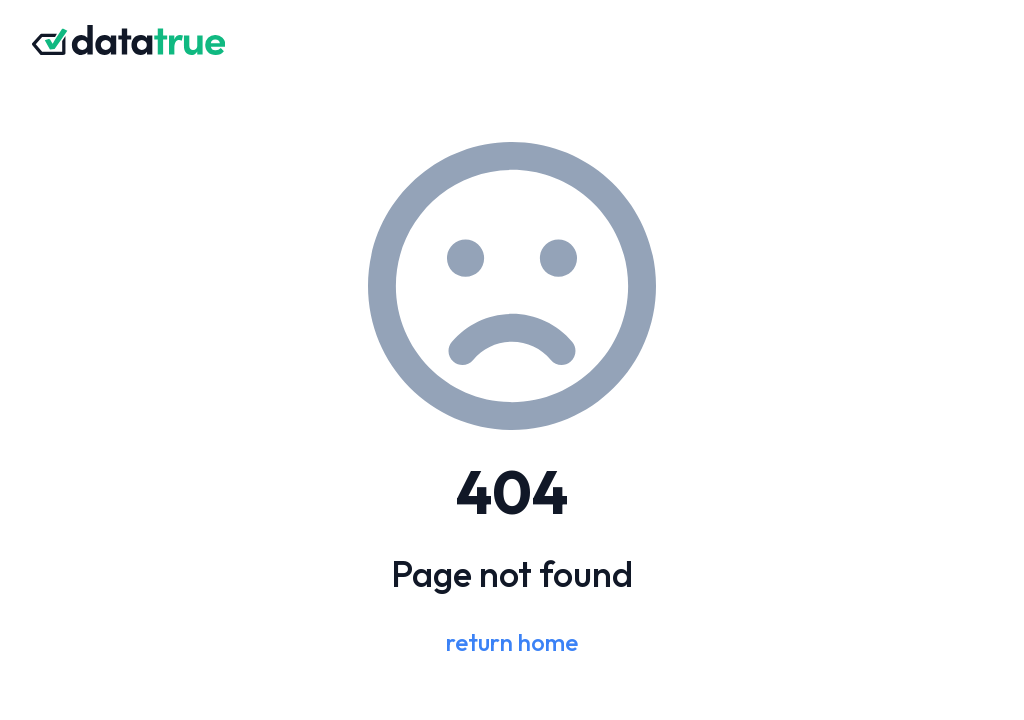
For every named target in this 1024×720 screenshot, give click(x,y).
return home (512, 642)
